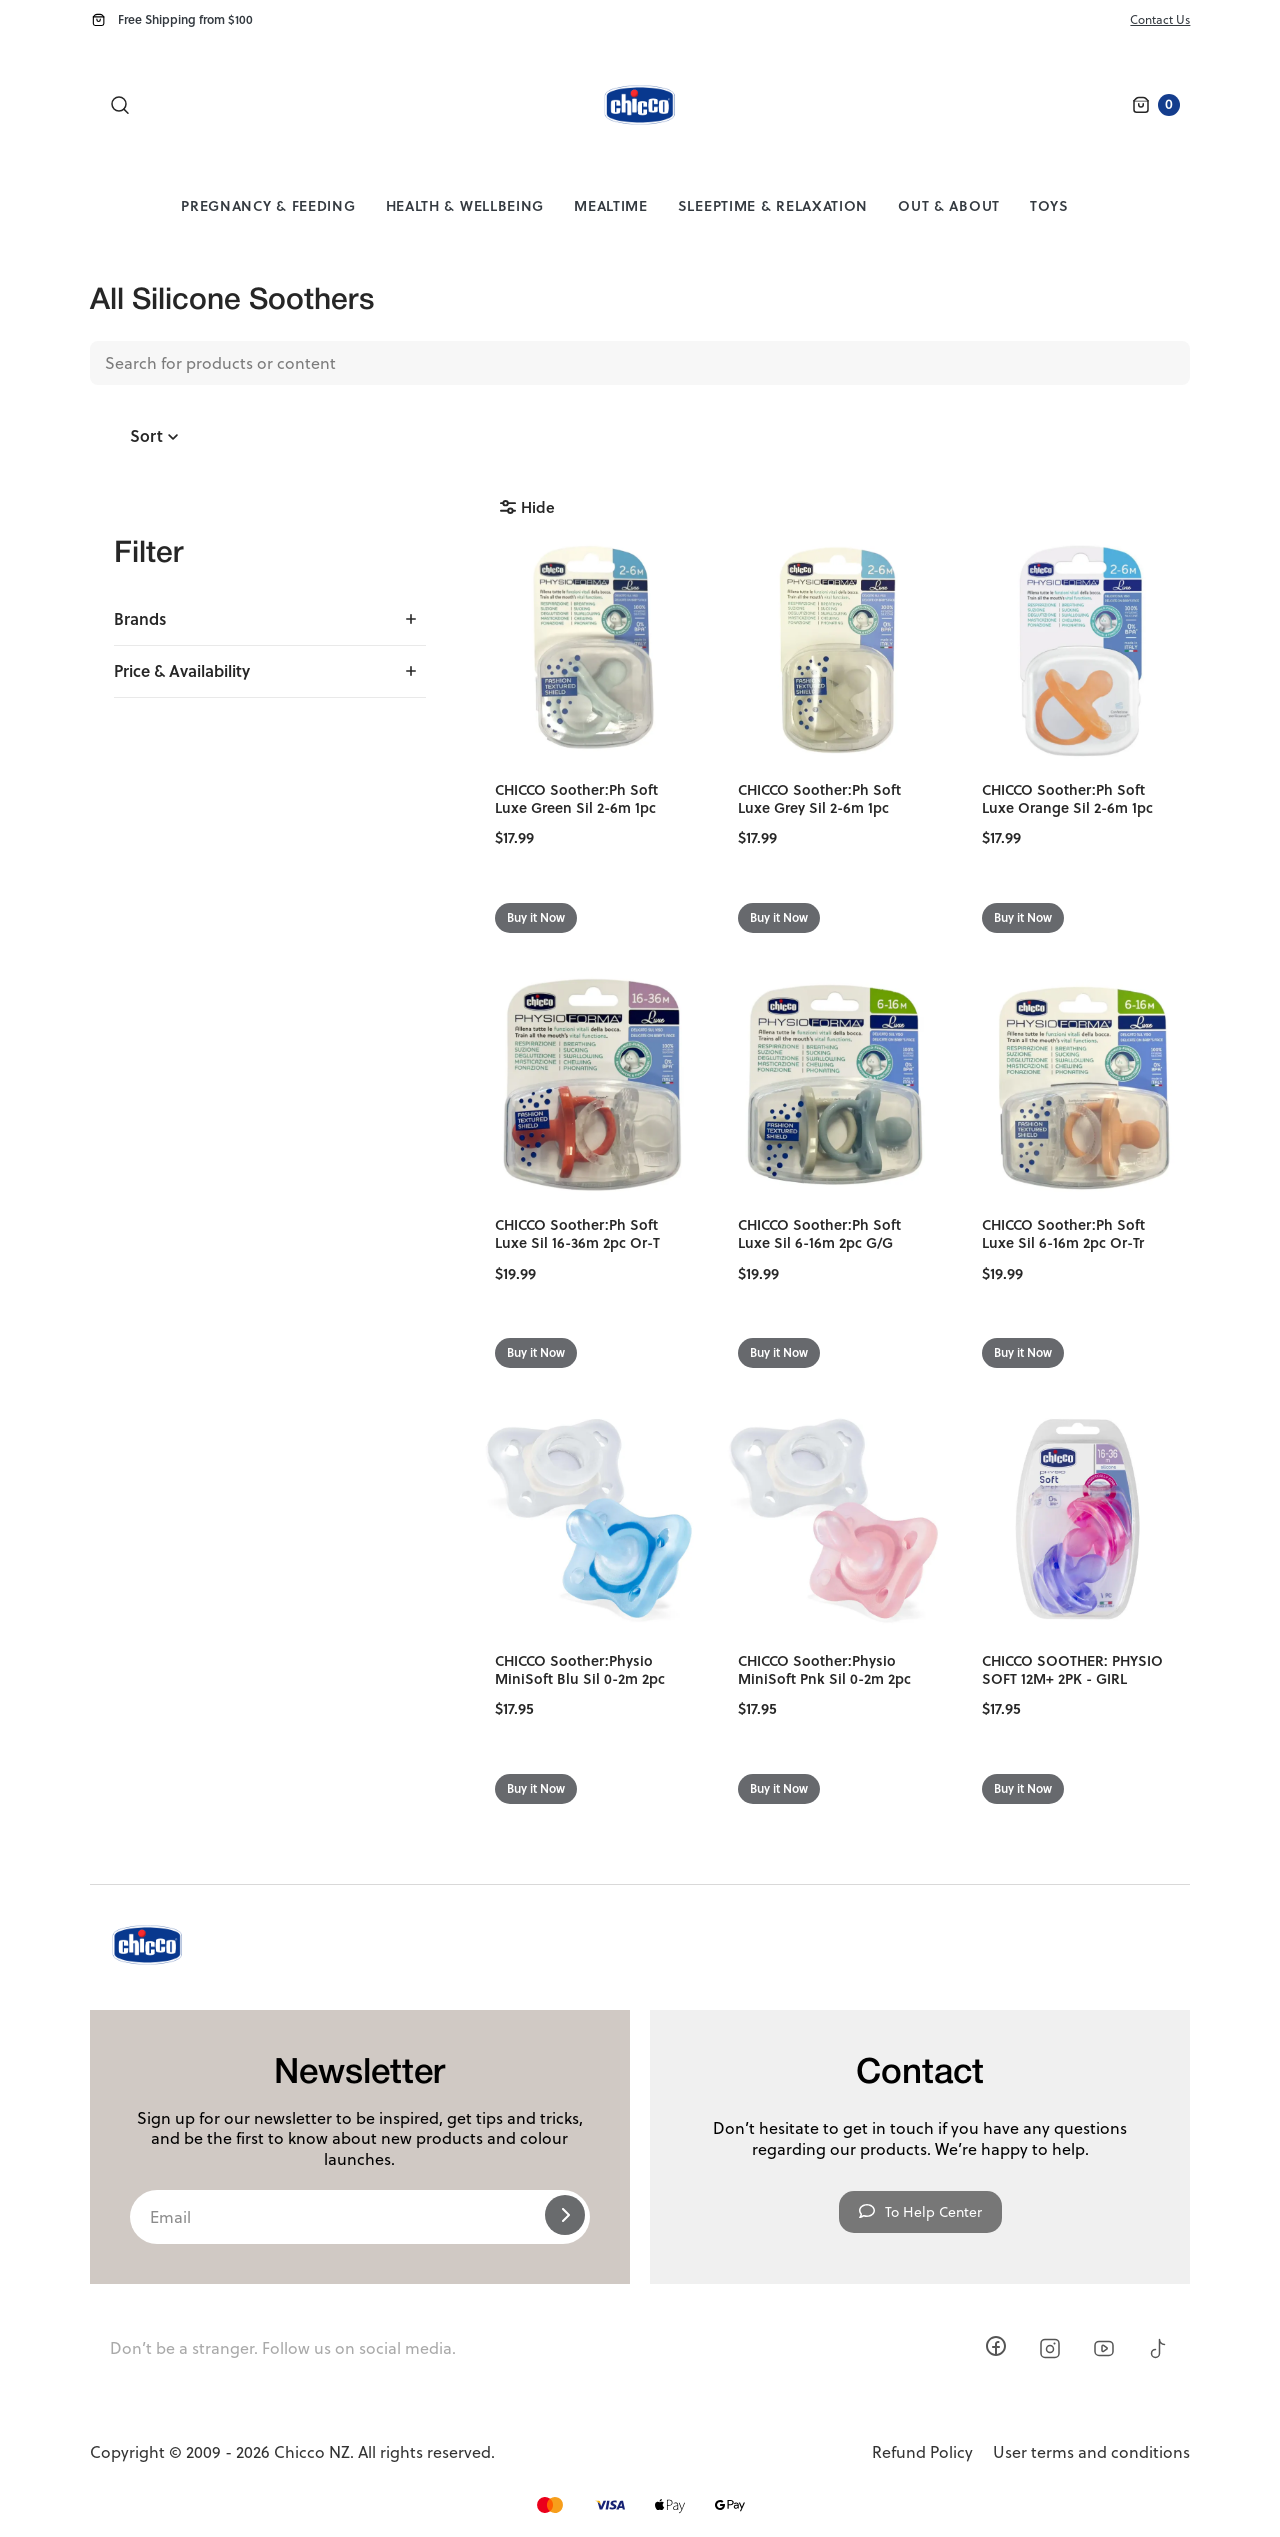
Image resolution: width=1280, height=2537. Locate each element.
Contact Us (1160, 19)
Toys (1049, 205)
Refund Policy (922, 2452)
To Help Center (920, 2212)
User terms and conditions (1091, 2452)
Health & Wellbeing (465, 205)
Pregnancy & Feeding (268, 205)
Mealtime (611, 205)
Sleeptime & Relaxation (773, 205)
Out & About (949, 205)
